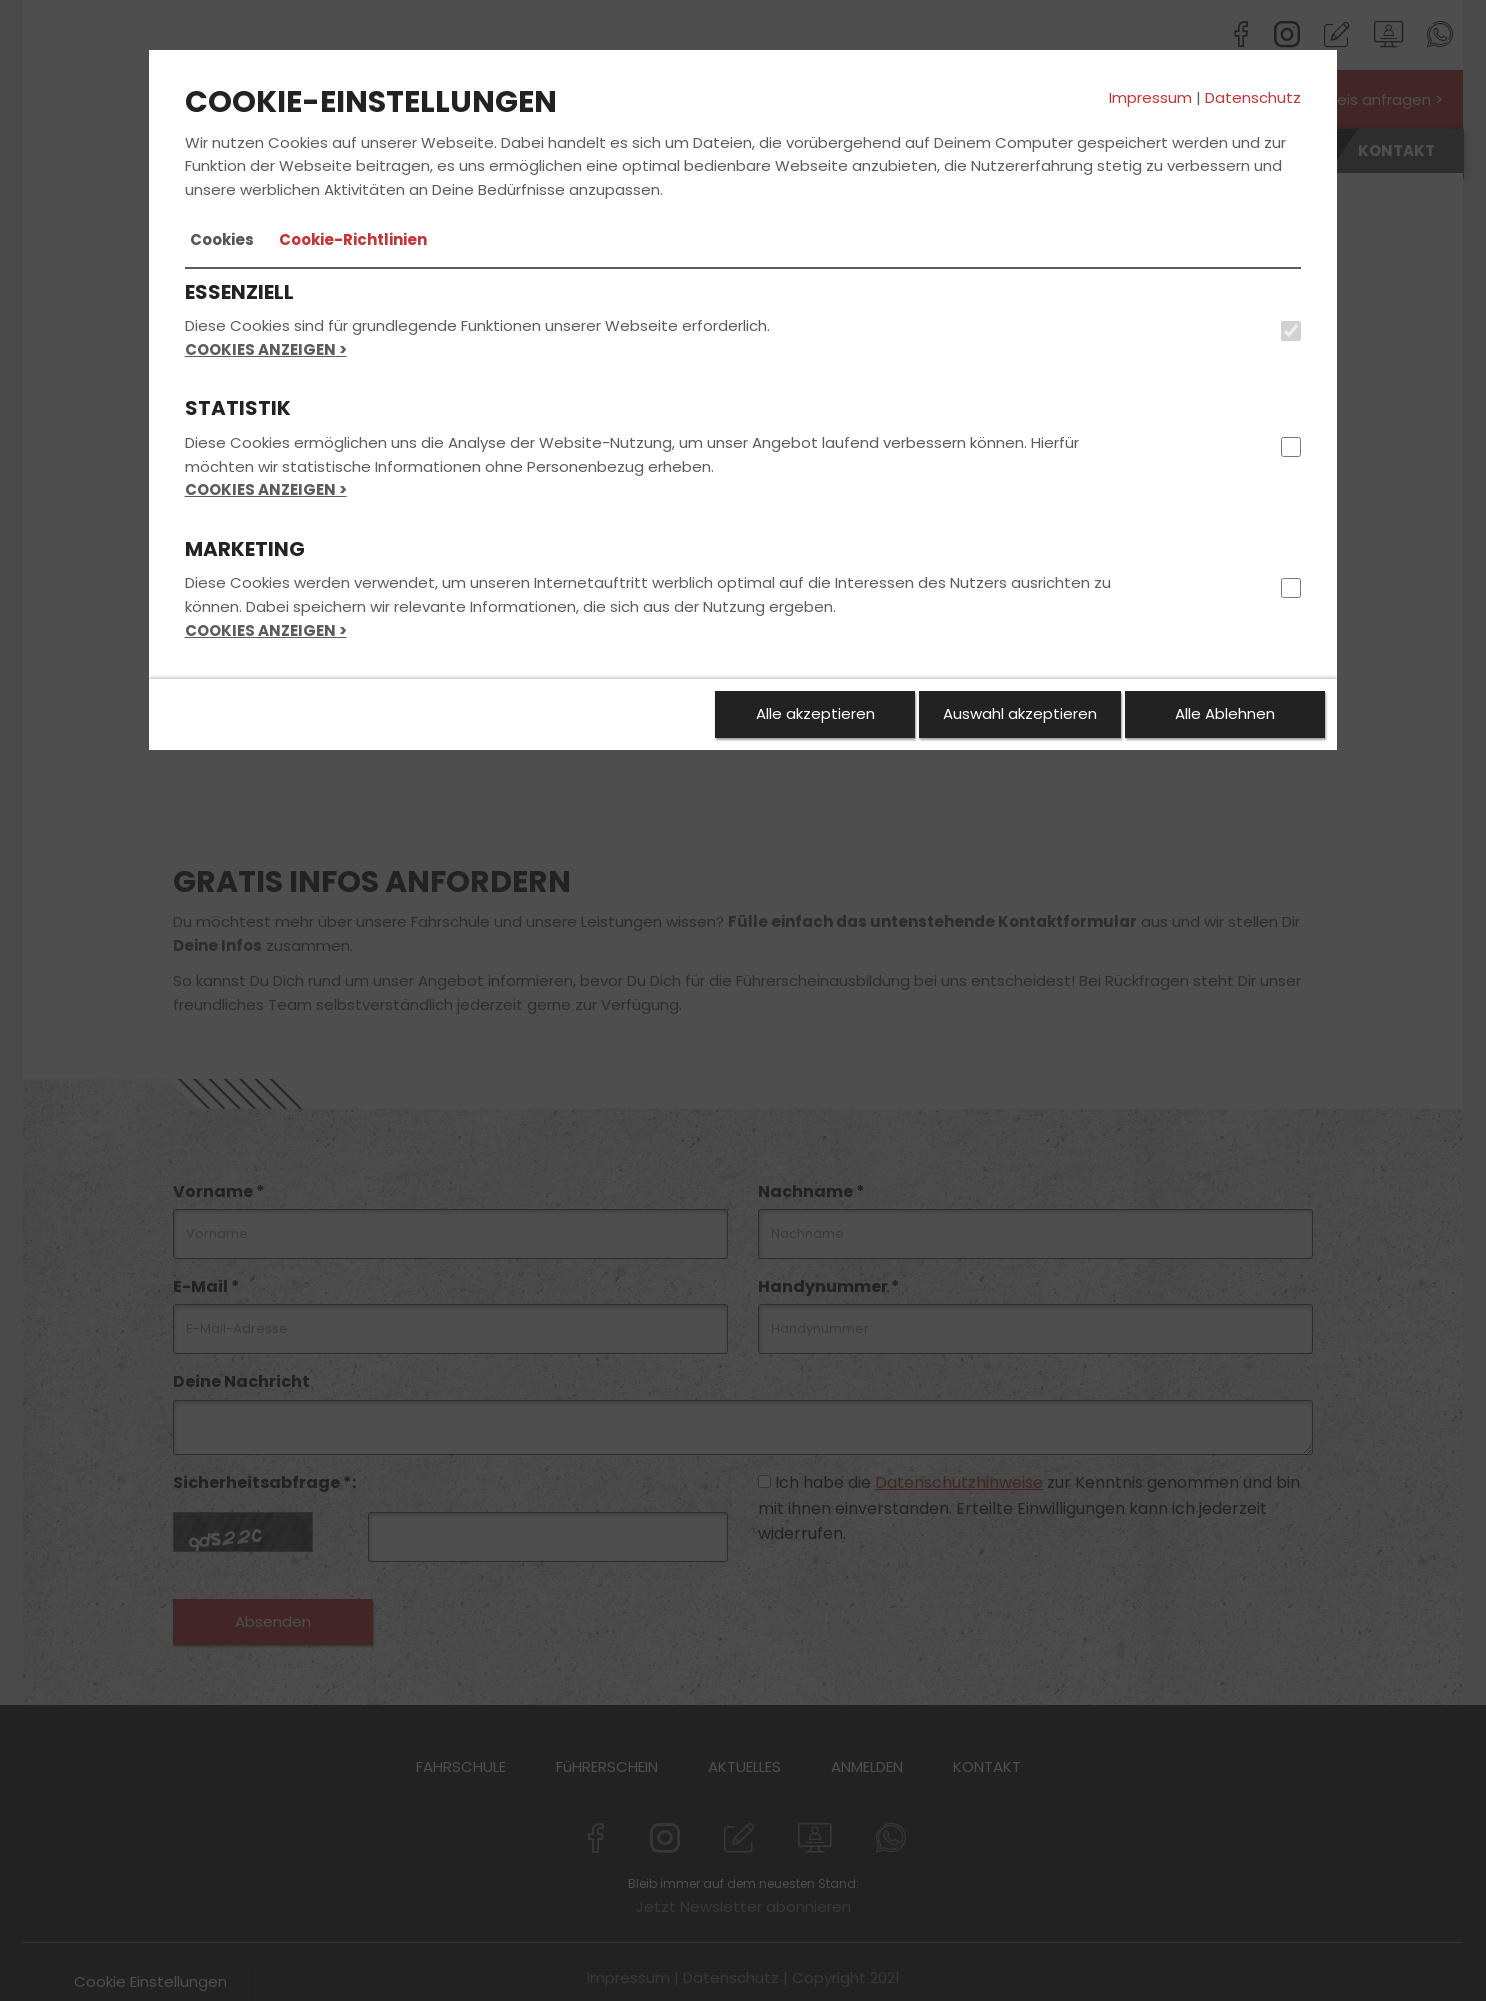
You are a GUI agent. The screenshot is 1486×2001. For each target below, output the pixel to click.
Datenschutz (1253, 97)
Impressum (1150, 97)
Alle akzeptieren (815, 713)
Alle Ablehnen (1225, 713)
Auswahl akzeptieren (1020, 713)
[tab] (222, 240)
